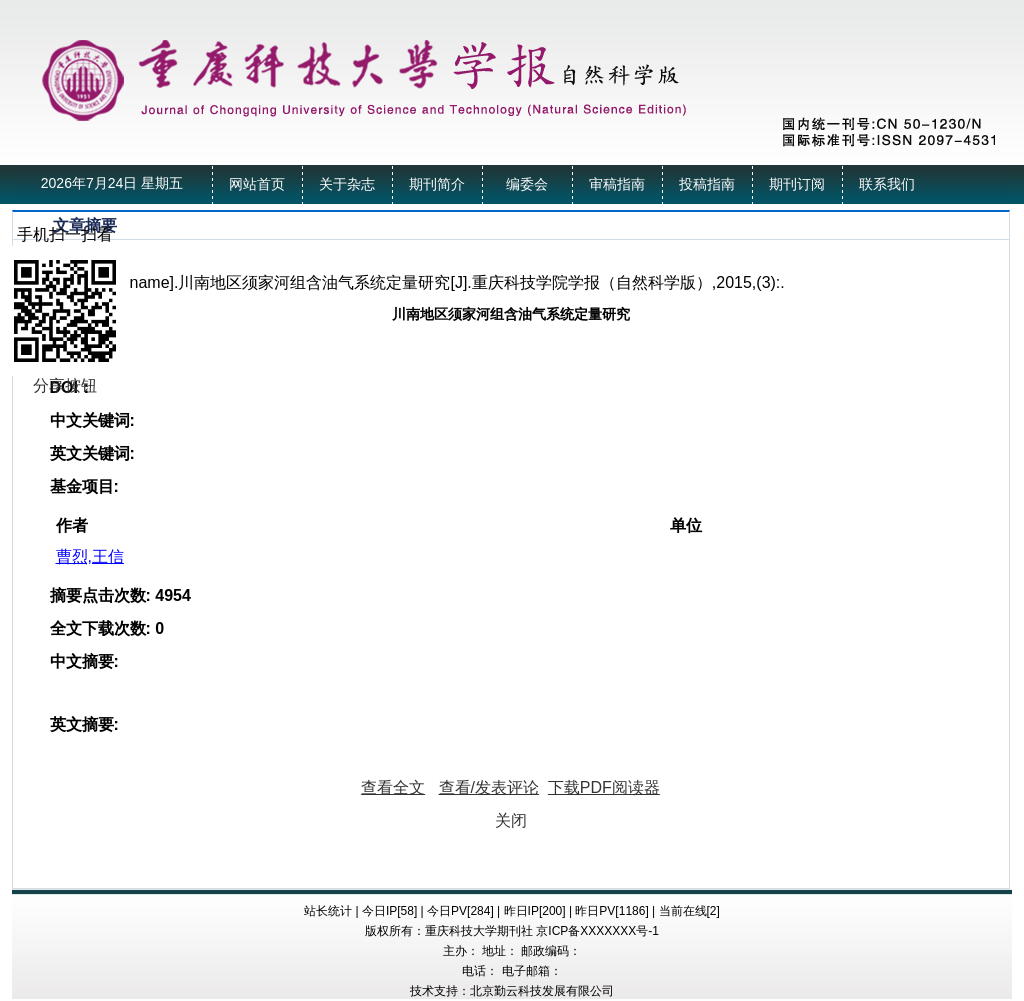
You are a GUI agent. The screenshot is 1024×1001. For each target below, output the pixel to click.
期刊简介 (437, 184)
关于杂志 (347, 184)
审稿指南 (617, 184)
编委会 (527, 184)
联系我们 (887, 184)
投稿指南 (707, 184)
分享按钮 (65, 385)
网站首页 (257, 184)
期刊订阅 (797, 184)
